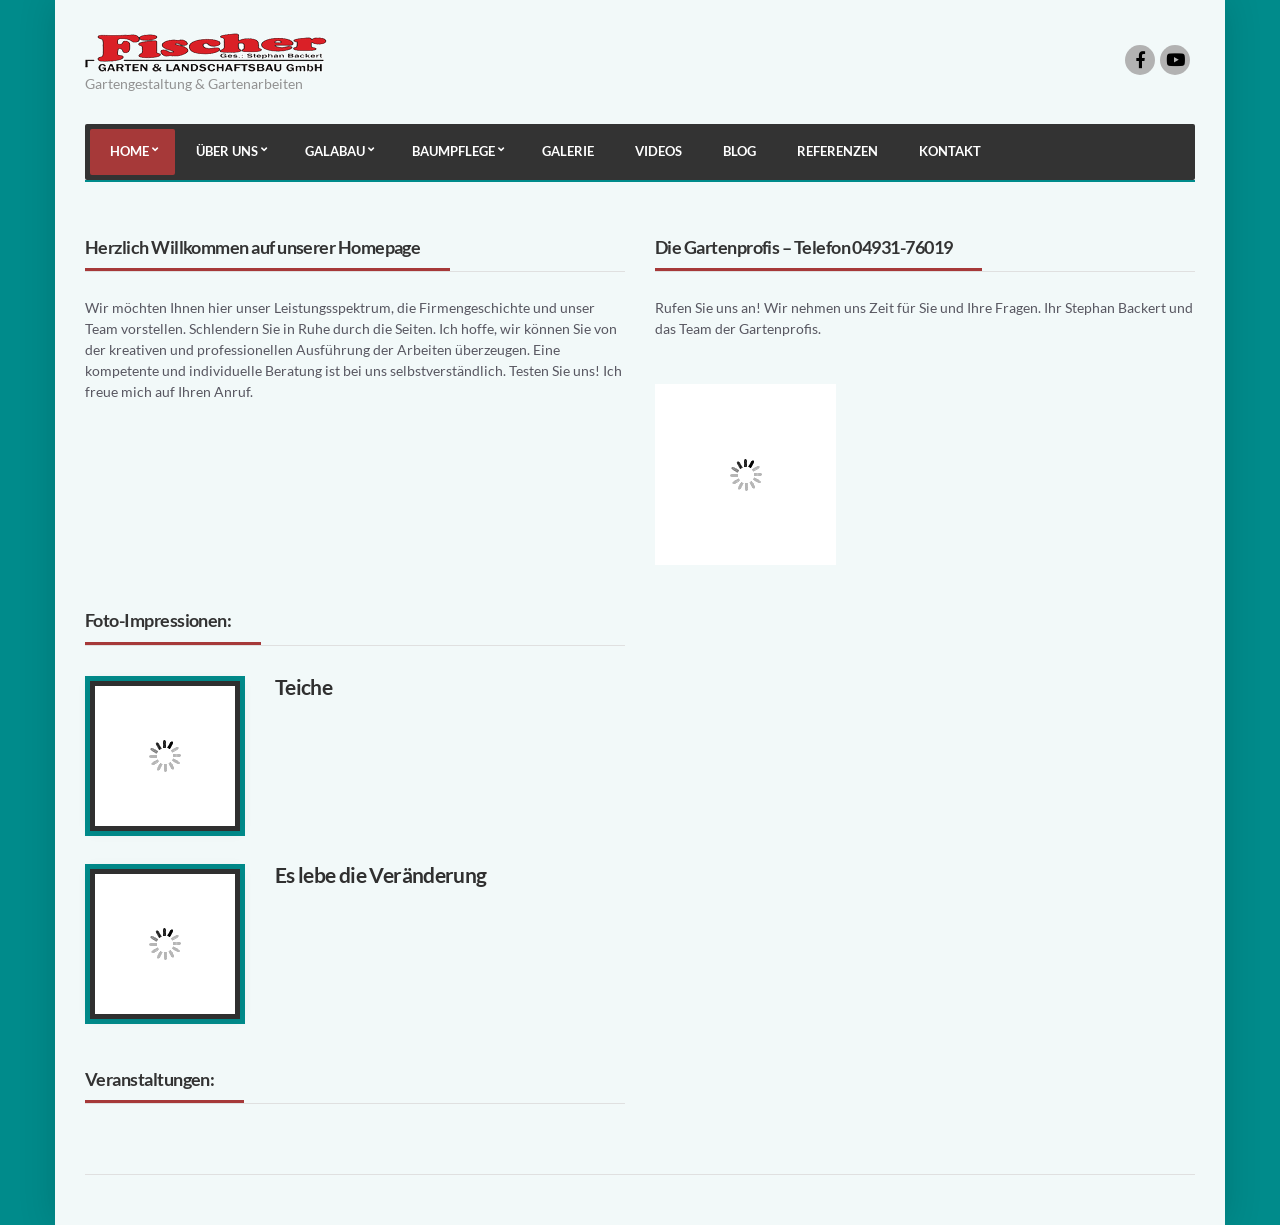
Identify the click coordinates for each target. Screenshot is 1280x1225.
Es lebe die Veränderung (381, 874)
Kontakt (950, 151)
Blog (739, 151)
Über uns (227, 151)
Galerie (568, 151)
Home (129, 151)
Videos (658, 151)
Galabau (335, 151)
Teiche (303, 686)
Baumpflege (453, 151)
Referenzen (837, 151)
